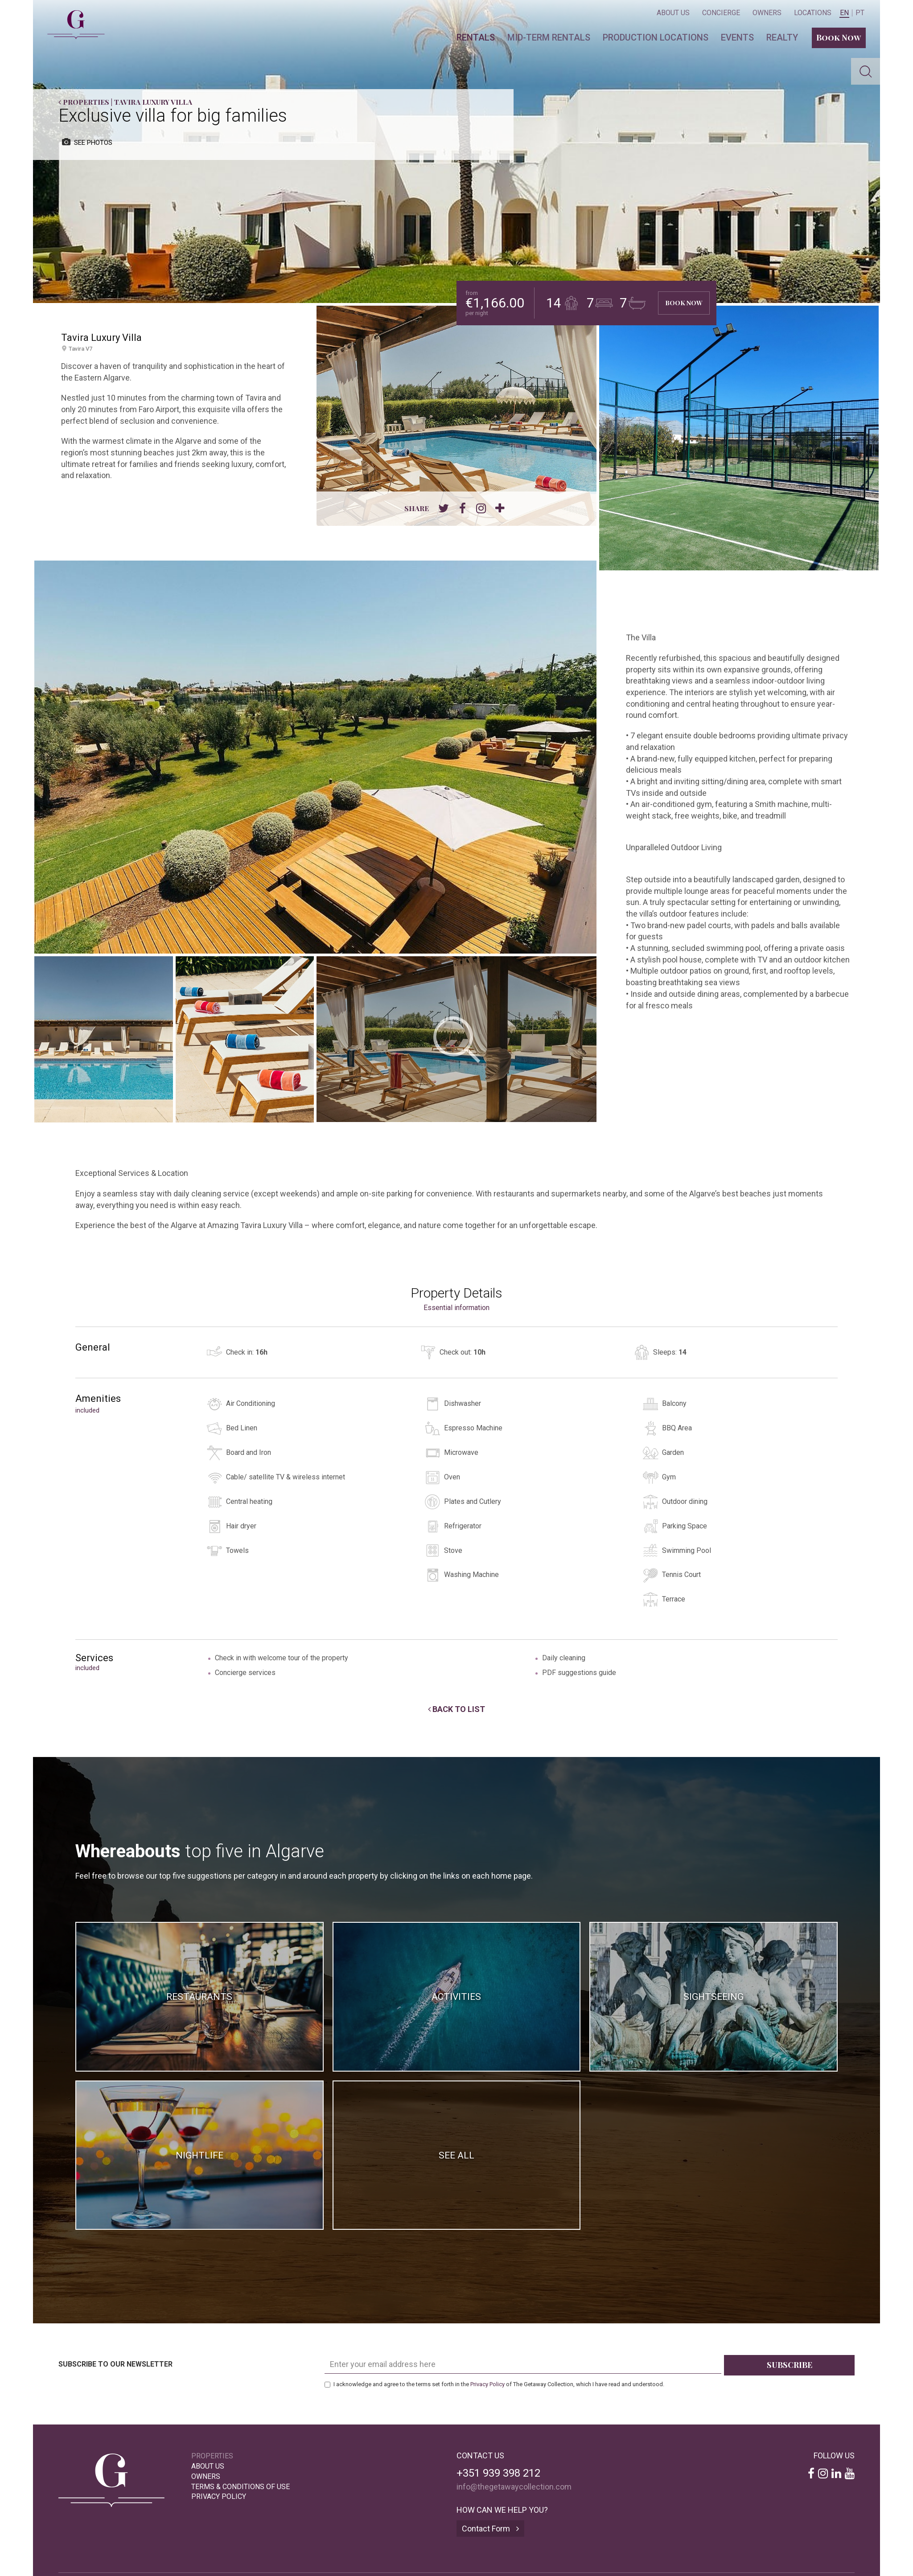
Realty (782, 37)
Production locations (655, 37)
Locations (812, 12)
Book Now (838, 37)
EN (844, 12)
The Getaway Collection (71, 17)
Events (737, 37)
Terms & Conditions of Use (240, 2486)
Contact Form (490, 2528)
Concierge (721, 12)
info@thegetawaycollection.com (514, 2486)
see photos (87, 142)
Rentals (475, 37)
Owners (767, 12)
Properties (83, 101)
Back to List (456, 1709)
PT (859, 12)
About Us (673, 12)
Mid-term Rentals (548, 37)
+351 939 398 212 (498, 2473)
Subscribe (789, 2364)
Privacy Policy (487, 2384)
